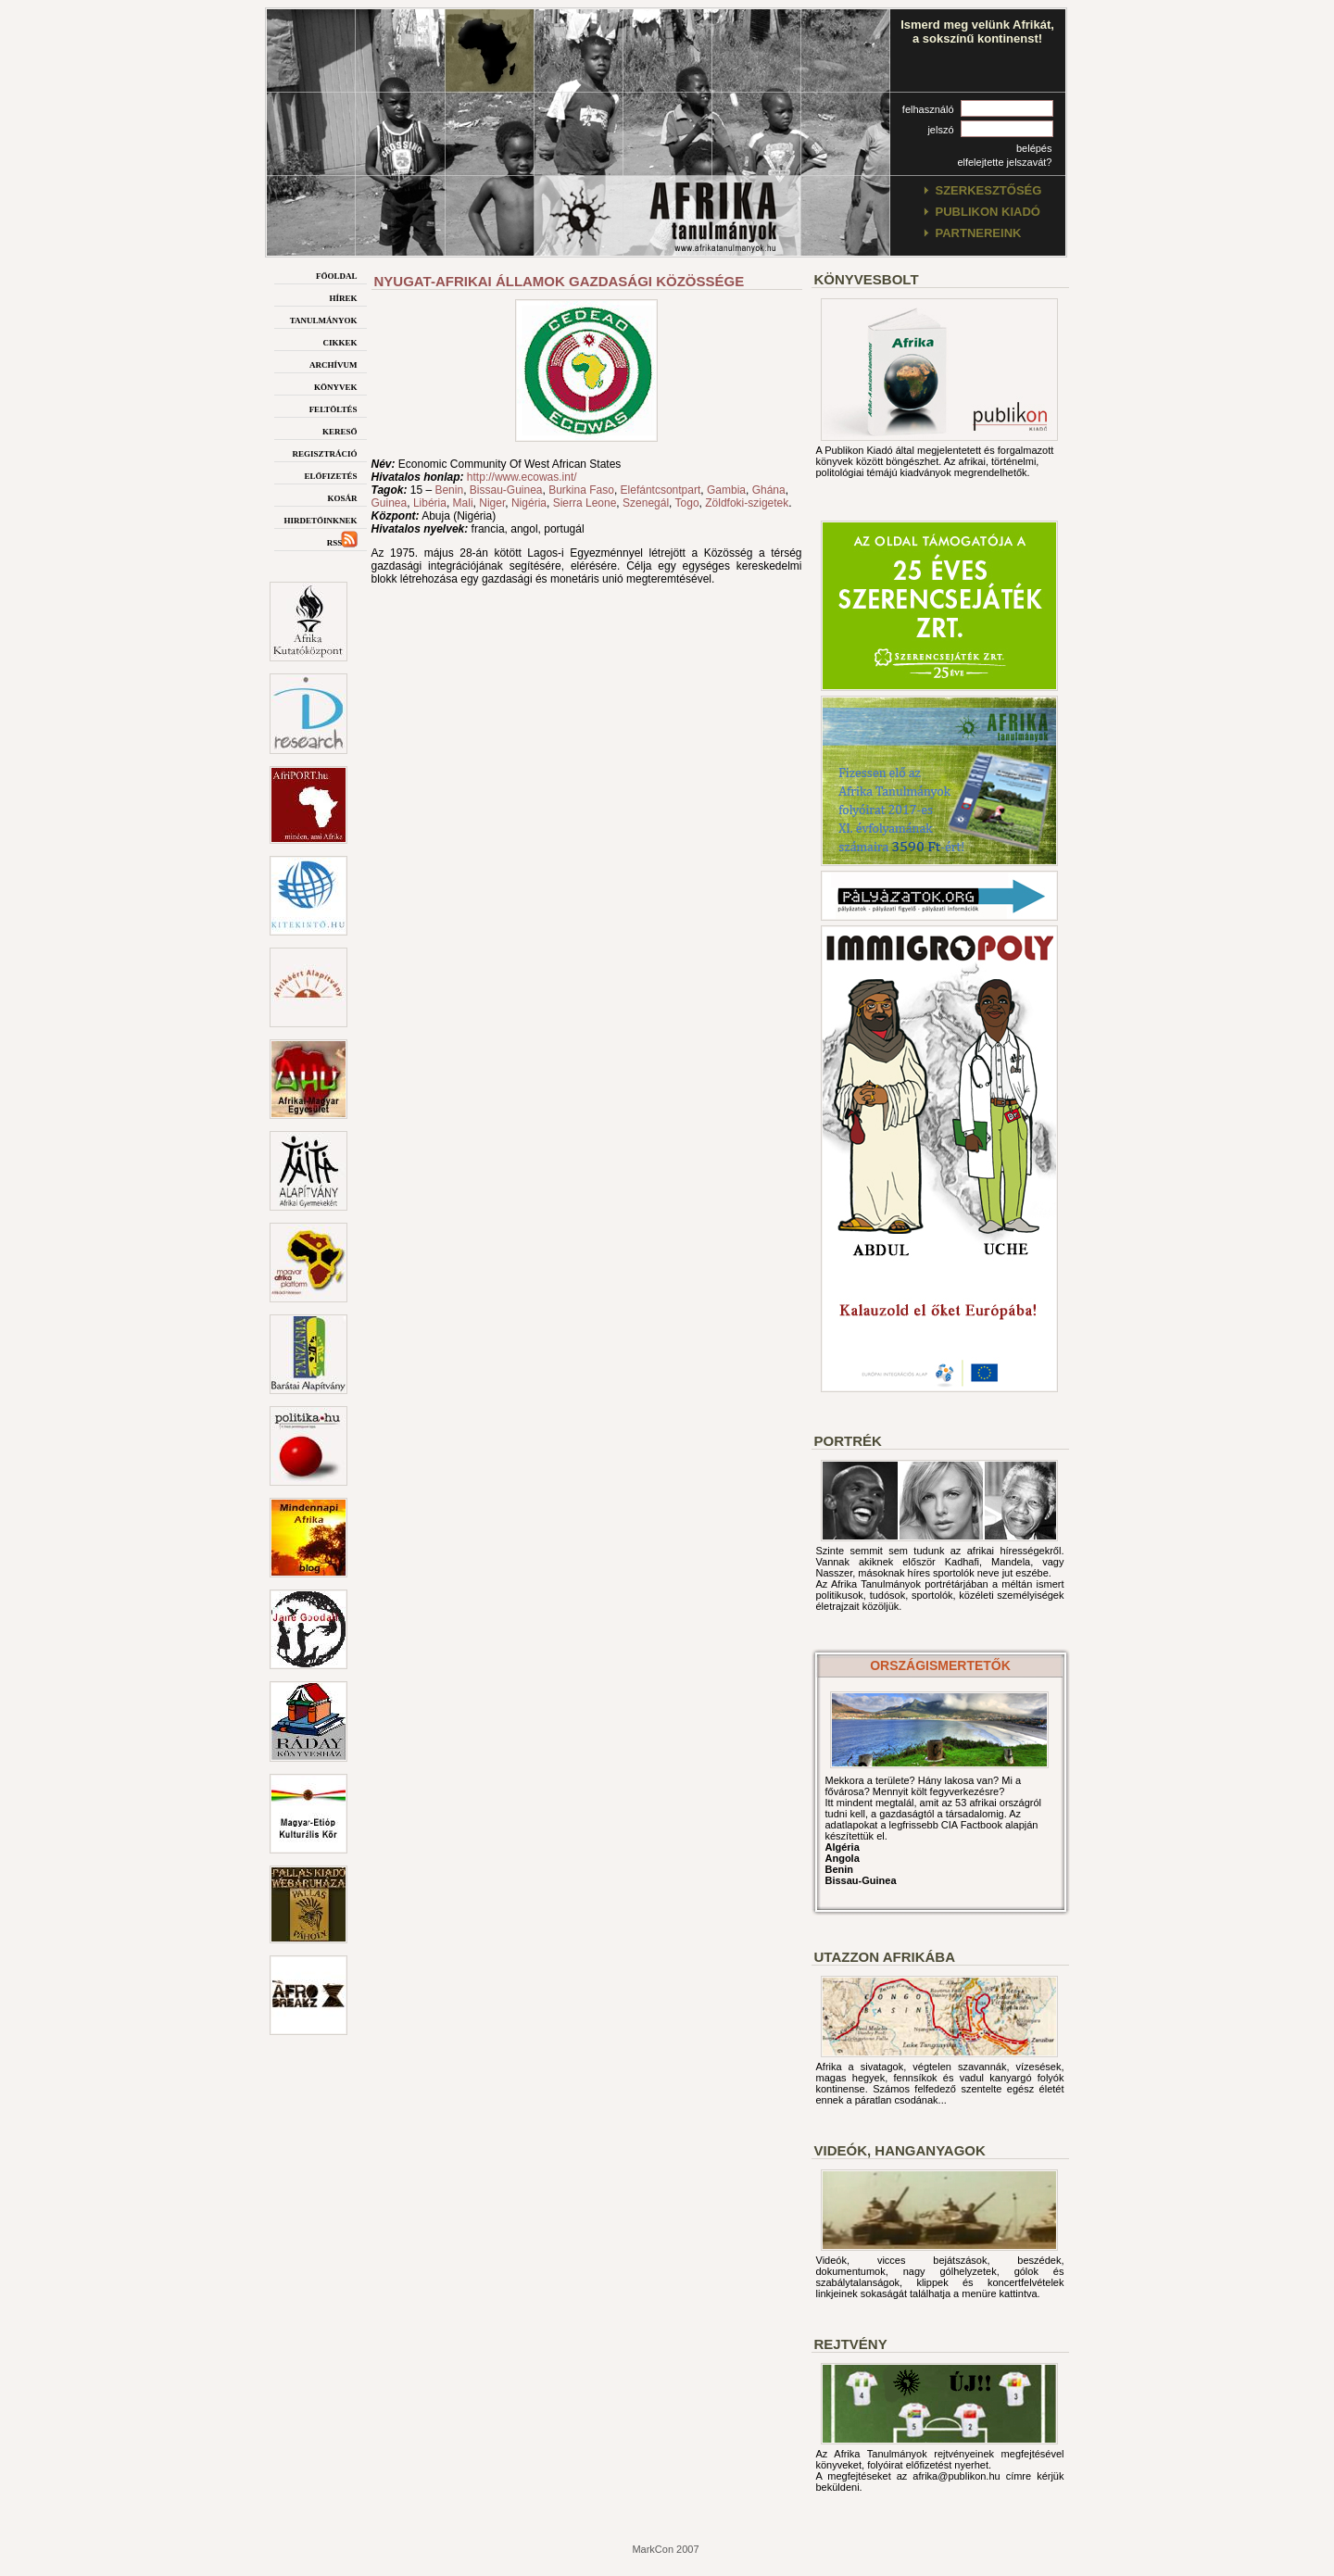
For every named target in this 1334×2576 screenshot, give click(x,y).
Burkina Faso (581, 490)
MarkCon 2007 (665, 2549)
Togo (687, 502)
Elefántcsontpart (661, 490)
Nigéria (529, 502)
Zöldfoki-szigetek (746, 502)
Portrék (848, 1441)
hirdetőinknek (320, 519)
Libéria (430, 502)
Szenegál (646, 502)
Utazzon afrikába (884, 1957)
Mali (463, 502)
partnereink (979, 233)
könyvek (336, 386)
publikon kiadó (988, 212)
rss (342, 541)
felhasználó (928, 109)
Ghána (769, 490)
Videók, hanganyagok (900, 2150)
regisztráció (324, 452)
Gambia (726, 490)
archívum (333, 364)
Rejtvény (850, 2344)
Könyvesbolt (866, 279)
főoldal (337, 275)
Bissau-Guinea (506, 490)
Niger (492, 502)
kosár (342, 497)
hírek (343, 297)
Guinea (389, 502)
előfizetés (330, 475)
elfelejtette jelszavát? (1004, 162)
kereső (340, 430)
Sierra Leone (585, 502)
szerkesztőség (989, 190)
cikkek (339, 341)
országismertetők (940, 1665)
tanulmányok (324, 319)
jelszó (940, 129)
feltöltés (333, 408)
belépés (1034, 148)
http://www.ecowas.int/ (522, 477)
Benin (448, 490)
